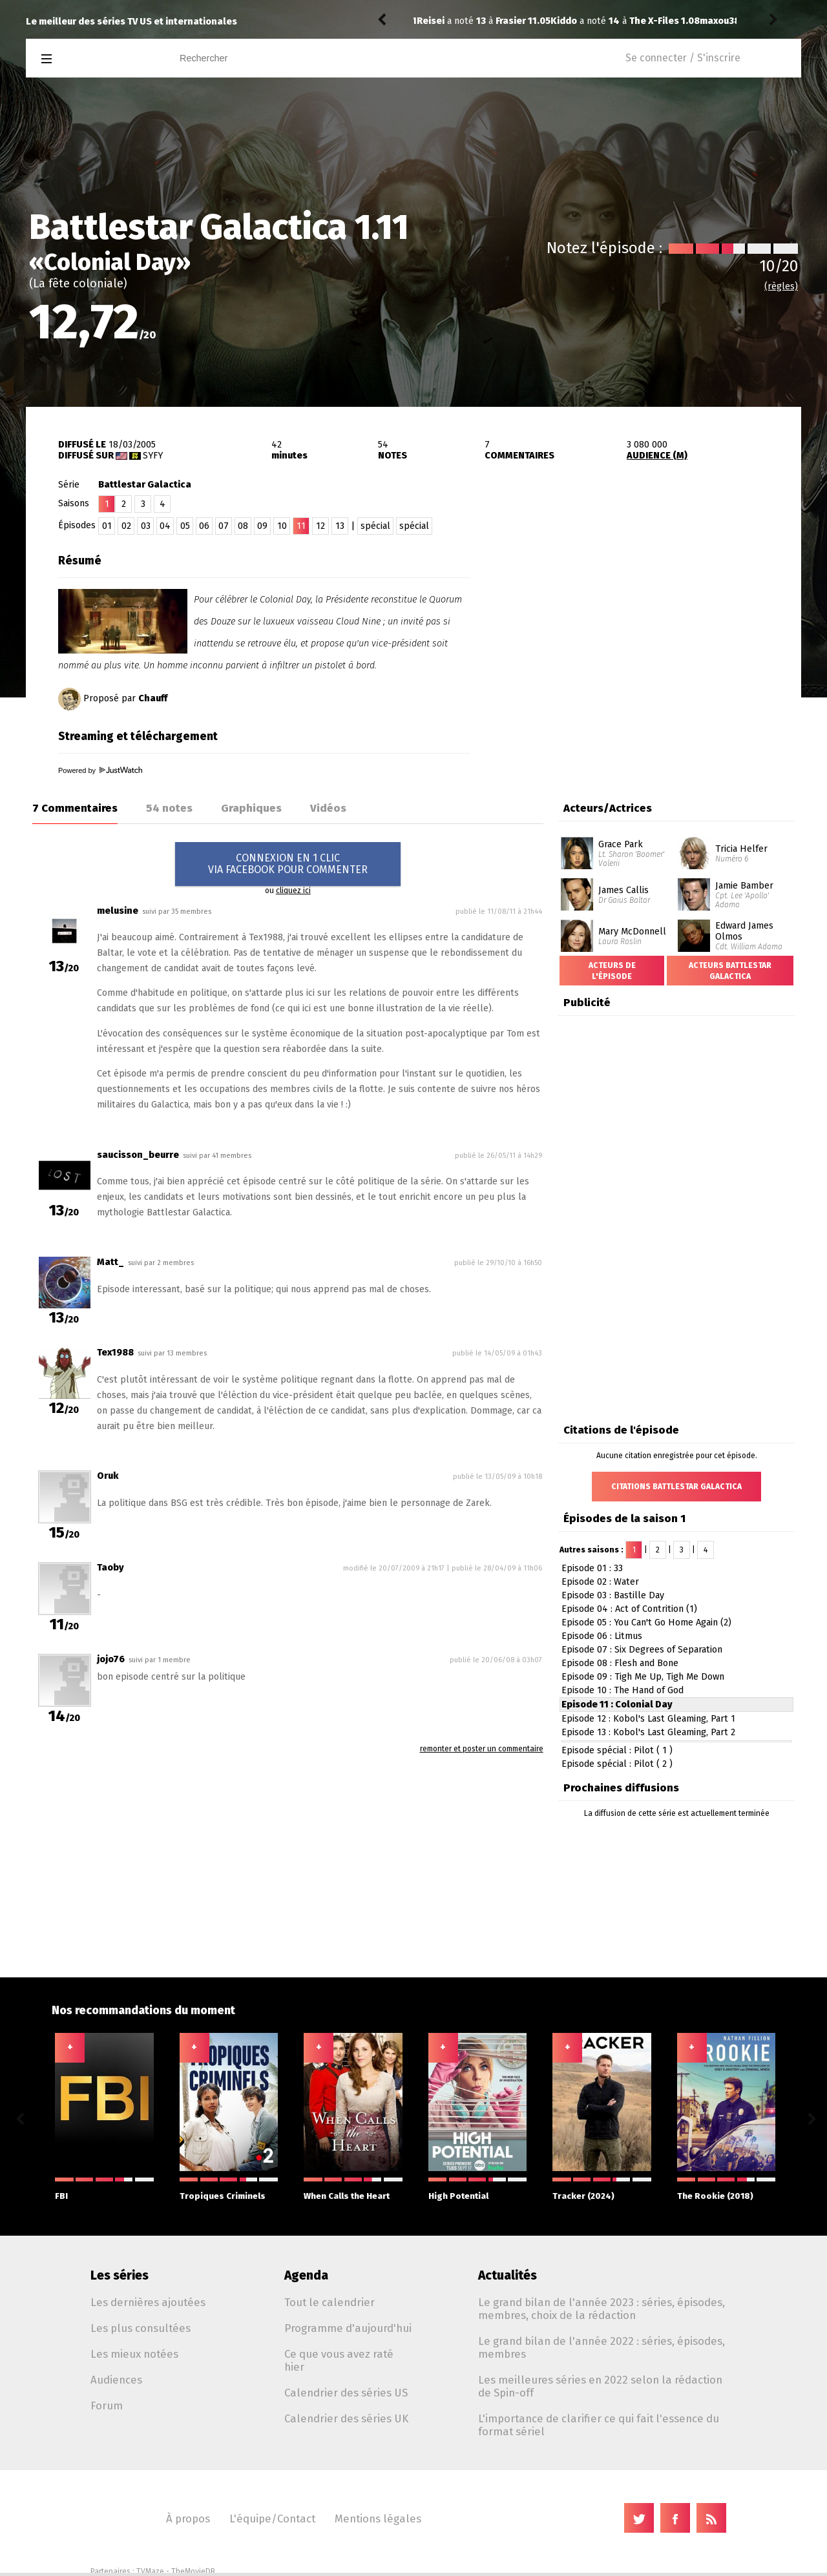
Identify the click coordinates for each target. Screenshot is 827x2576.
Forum (106, 2405)
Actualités (507, 2275)
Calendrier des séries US (346, 2392)
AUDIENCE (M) (657, 455)
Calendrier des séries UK (346, 2418)
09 (262, 525)
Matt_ (110, 1262)
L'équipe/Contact (272, 2518)
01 (107, 525)
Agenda (306, 2275)
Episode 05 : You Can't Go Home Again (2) (646, 1622)
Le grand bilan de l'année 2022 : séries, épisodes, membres (601, 2347)
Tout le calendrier (329, 2302)
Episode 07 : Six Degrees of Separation (641, 1649)
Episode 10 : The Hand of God (622, 1690)
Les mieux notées (134, 2353)
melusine (117, 910)
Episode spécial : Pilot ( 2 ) (617, 1763)
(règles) (781, 286)
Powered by (100, 770)
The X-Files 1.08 (531, 20)
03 (146, 525)
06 (204, 525)
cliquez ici (293, 890)
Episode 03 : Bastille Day (612, 1595)
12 (320, 525)
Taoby (110, 1567)
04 (165, 525)
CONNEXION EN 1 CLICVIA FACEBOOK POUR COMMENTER (288, 864)
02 (126, 525)
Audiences (116, 2379)
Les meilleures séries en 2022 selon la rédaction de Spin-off (600, 2386)
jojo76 (111, 1659)
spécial (375, 525)
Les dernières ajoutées (147, 2302)
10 (282, 525)
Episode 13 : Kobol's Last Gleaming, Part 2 (648, 1732)
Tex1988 (115, 1352)
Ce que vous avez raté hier (338, 2360)
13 (339, 525)
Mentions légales (378, 2518)
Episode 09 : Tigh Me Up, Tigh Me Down (642, 1676)
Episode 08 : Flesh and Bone (619, 1663)
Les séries (119, 2275)
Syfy (153, 455)
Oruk (107, 1475)
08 (243, 525)
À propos (188, 2518)
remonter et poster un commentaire (481, 1748)
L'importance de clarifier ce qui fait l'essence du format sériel (598, 2425)
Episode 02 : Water (600, 1581)
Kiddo (430, 20)
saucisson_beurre (138, 1154)
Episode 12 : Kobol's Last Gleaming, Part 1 (648, 1718)
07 (223, 525)
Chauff (152, 698)
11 (301, 525)
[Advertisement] (650, 628)
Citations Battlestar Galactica (676, 1486)
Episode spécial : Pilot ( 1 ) (617, 1750)
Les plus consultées (140, 2328)
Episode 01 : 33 (592, 1568)
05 (185, 525)
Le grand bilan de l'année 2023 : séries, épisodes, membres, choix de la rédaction (601, 2309)
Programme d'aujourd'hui (348, 2328)
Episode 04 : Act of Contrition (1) (629, 1608)
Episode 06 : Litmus (601, 1636)
